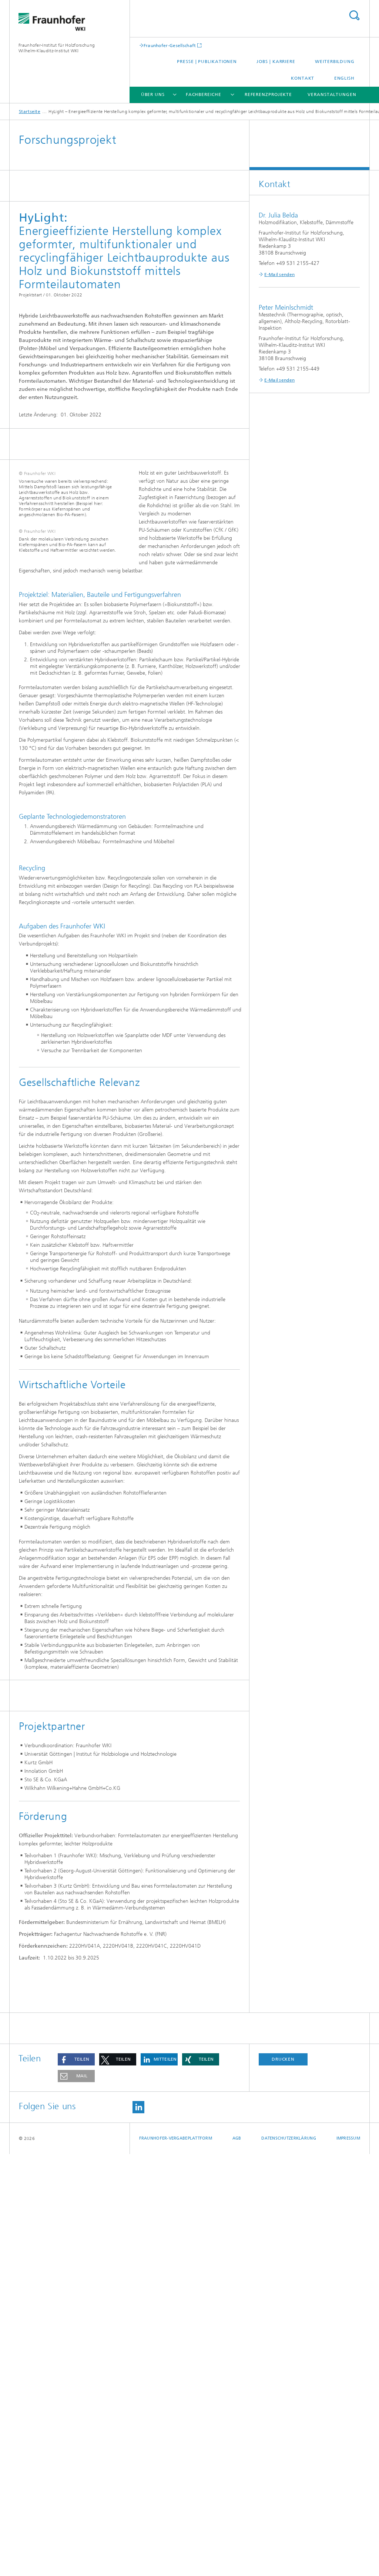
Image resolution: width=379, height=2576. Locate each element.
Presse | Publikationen (207, 61)
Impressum (348, 2560)
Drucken (283, 2481)
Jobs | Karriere (275, 61)
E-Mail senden (279, 274)
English (344, 78)
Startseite (29, 111)
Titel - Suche (354, 15)
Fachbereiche (203, 94)
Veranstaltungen (332, 94)
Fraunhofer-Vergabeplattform (175, 2560)
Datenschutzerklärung (288, 2560)
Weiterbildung (335, 61)
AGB (236, 2560)
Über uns (153, 94)
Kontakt (302, 78)
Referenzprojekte (268, 94)
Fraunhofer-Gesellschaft (170, 45)
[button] (76, 2481)
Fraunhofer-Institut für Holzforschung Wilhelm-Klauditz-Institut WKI (57, 48)
